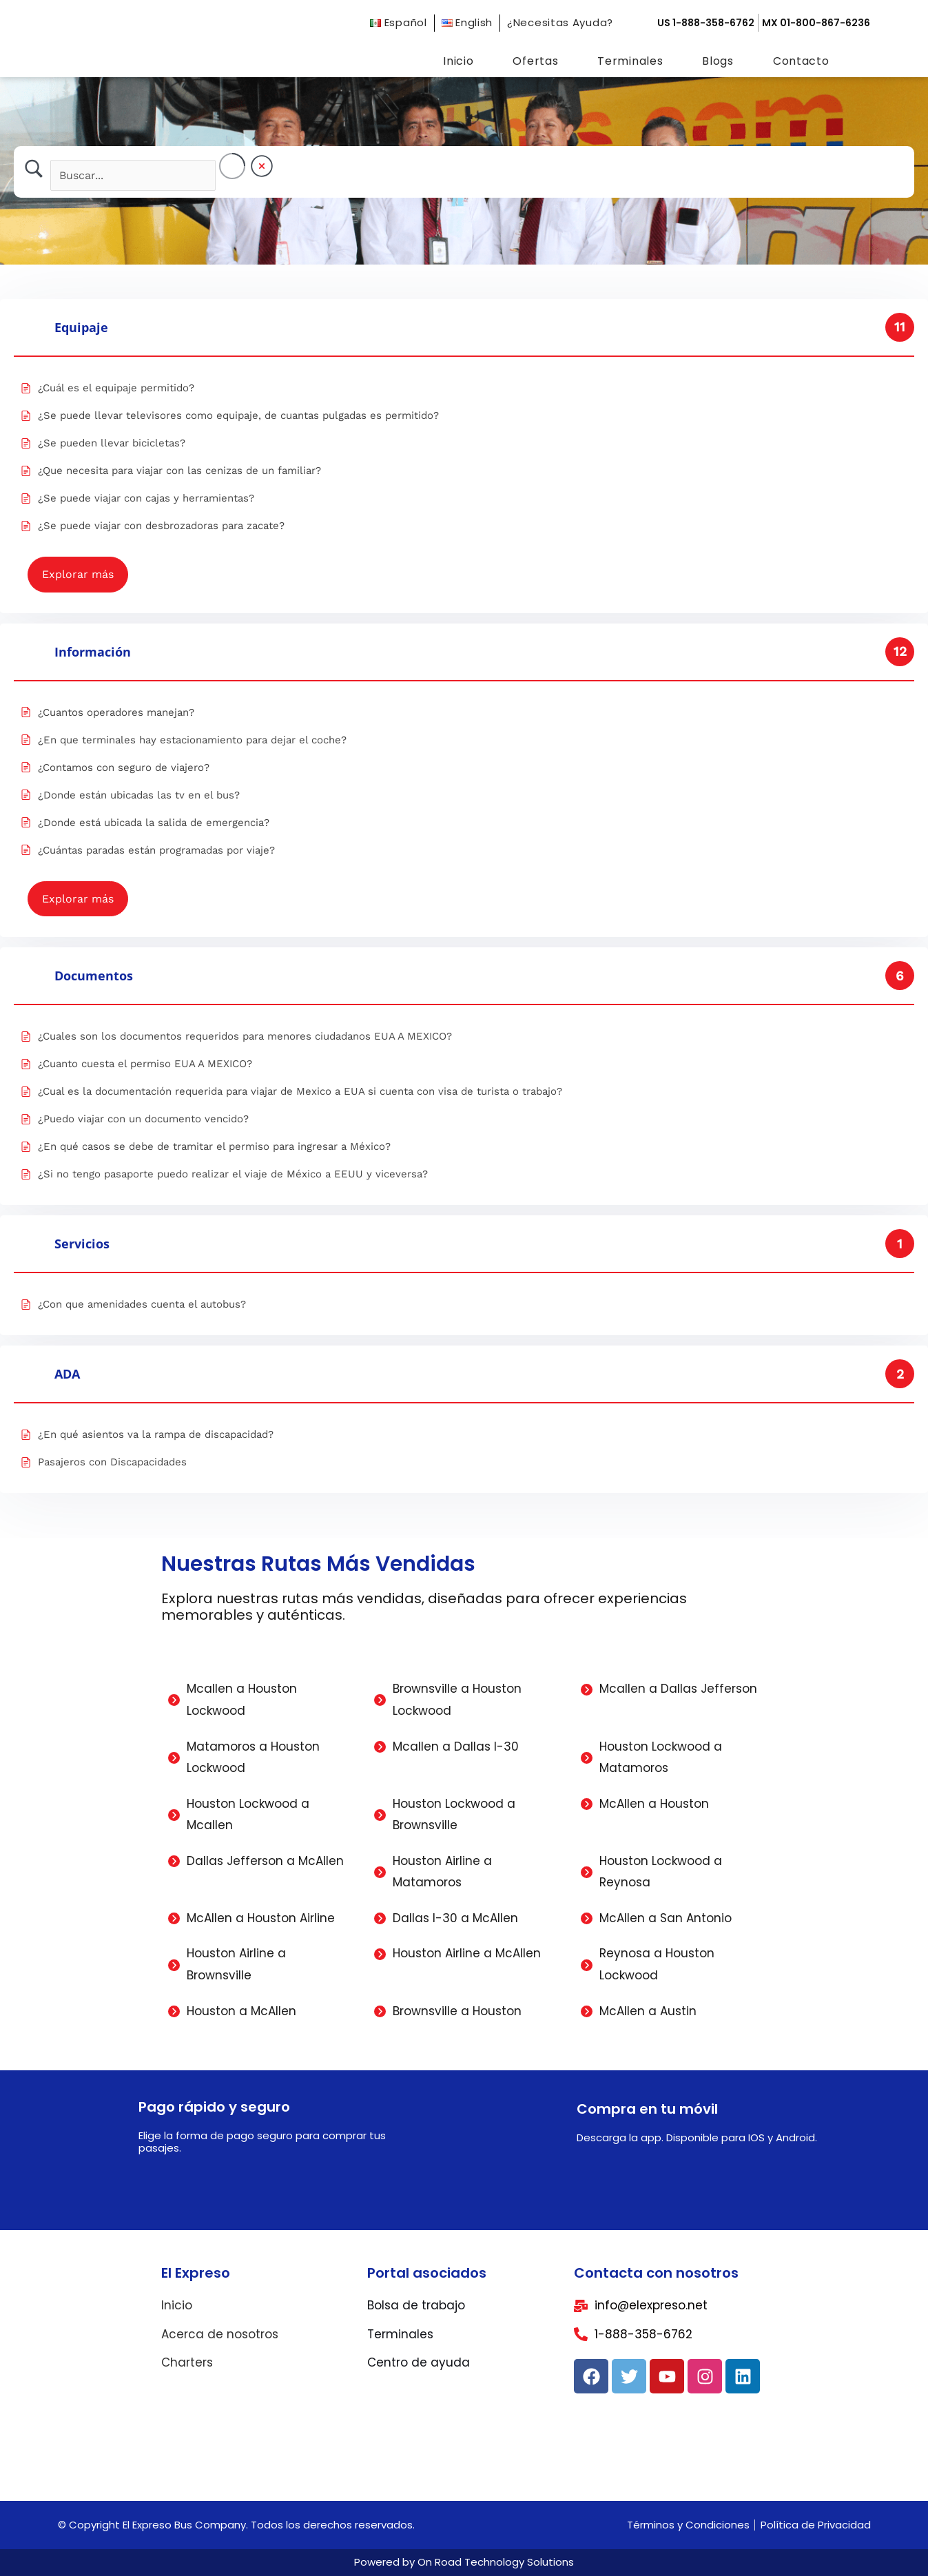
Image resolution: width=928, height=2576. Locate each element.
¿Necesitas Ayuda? (560, 22)
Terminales (630, 61)
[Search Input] (133, 175)
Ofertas (535, 61)
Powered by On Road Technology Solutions (464, 2562)
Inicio (458, 61)
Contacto (801, 61)
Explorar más (78, 574)
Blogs (718, 61)
